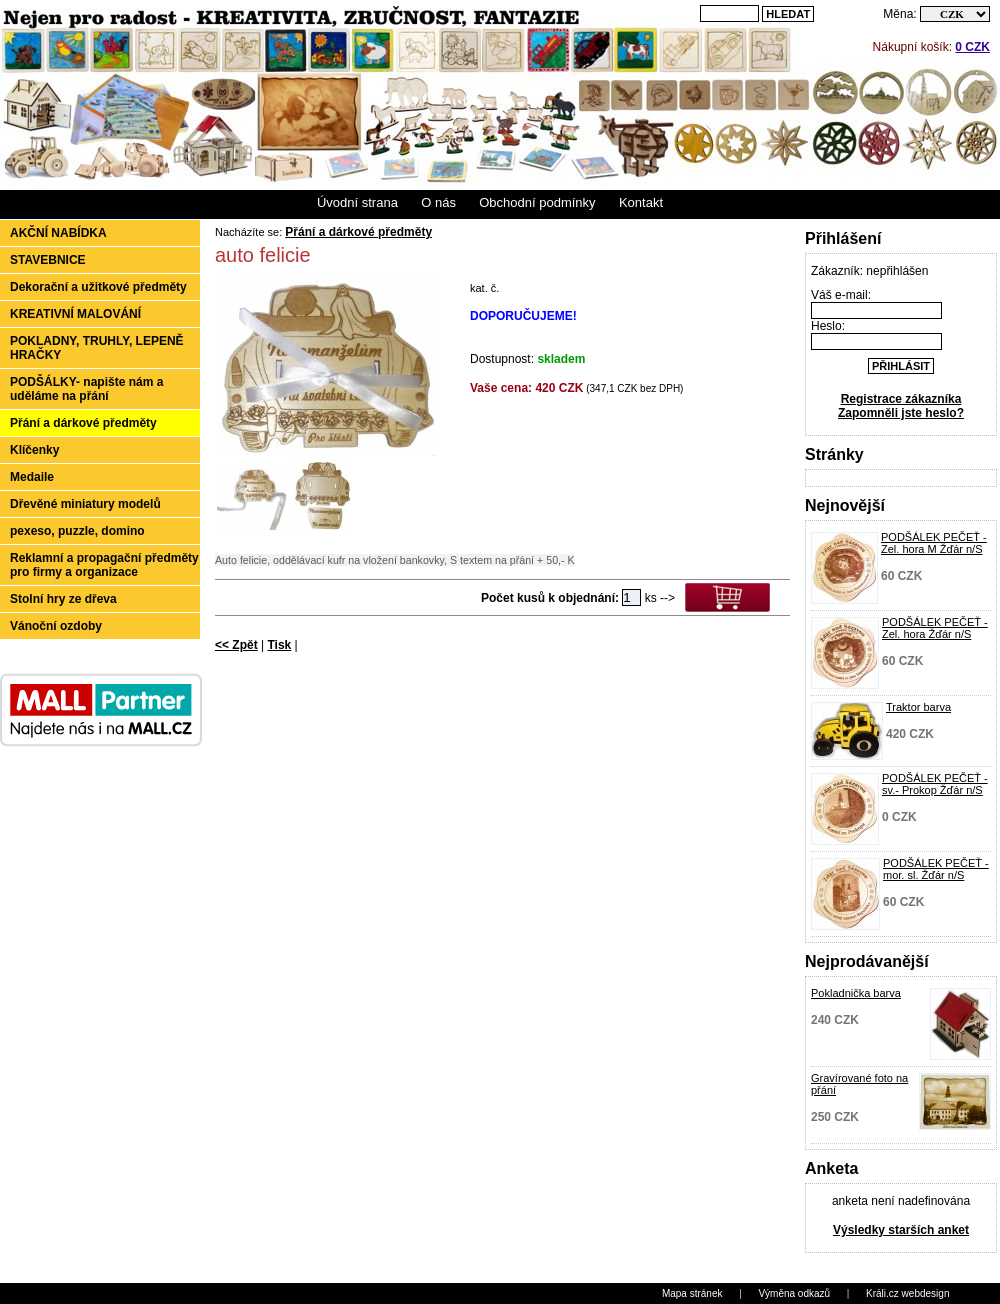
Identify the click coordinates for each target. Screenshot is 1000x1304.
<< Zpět (236, 645)
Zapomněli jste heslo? (901, 413)
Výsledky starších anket (901, 1230)
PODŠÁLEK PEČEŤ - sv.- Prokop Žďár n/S (935, 784)
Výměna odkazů (794, 1293)
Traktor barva (918, 707)
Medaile (32, 477)
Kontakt (641, 202)
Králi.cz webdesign (907, 1293)
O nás (438, 202)
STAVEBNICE (48, 260)
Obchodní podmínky (537, 202)
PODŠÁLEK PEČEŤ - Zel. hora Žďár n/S (935, 628)
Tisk (279, 645)
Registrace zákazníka (901, 399)
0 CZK (972, 47)
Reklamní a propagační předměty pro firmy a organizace (104, 565)
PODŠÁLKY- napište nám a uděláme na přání (86, 389)
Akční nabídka (58, 233)
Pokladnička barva (856, 993)
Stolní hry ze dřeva (63, 599)
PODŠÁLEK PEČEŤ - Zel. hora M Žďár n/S (934, 543)
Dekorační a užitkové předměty (98, 287)
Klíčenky (34, 450)
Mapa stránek (692, 1293)
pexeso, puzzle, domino (77, 531)
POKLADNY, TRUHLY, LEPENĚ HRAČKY (97, 348)
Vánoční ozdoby (56, 626)
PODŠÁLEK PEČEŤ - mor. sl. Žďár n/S (936, 869)
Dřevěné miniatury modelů (85, 504)
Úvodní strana (357, 202)
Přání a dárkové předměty (83, 423)
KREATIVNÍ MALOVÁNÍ (75, 314)
